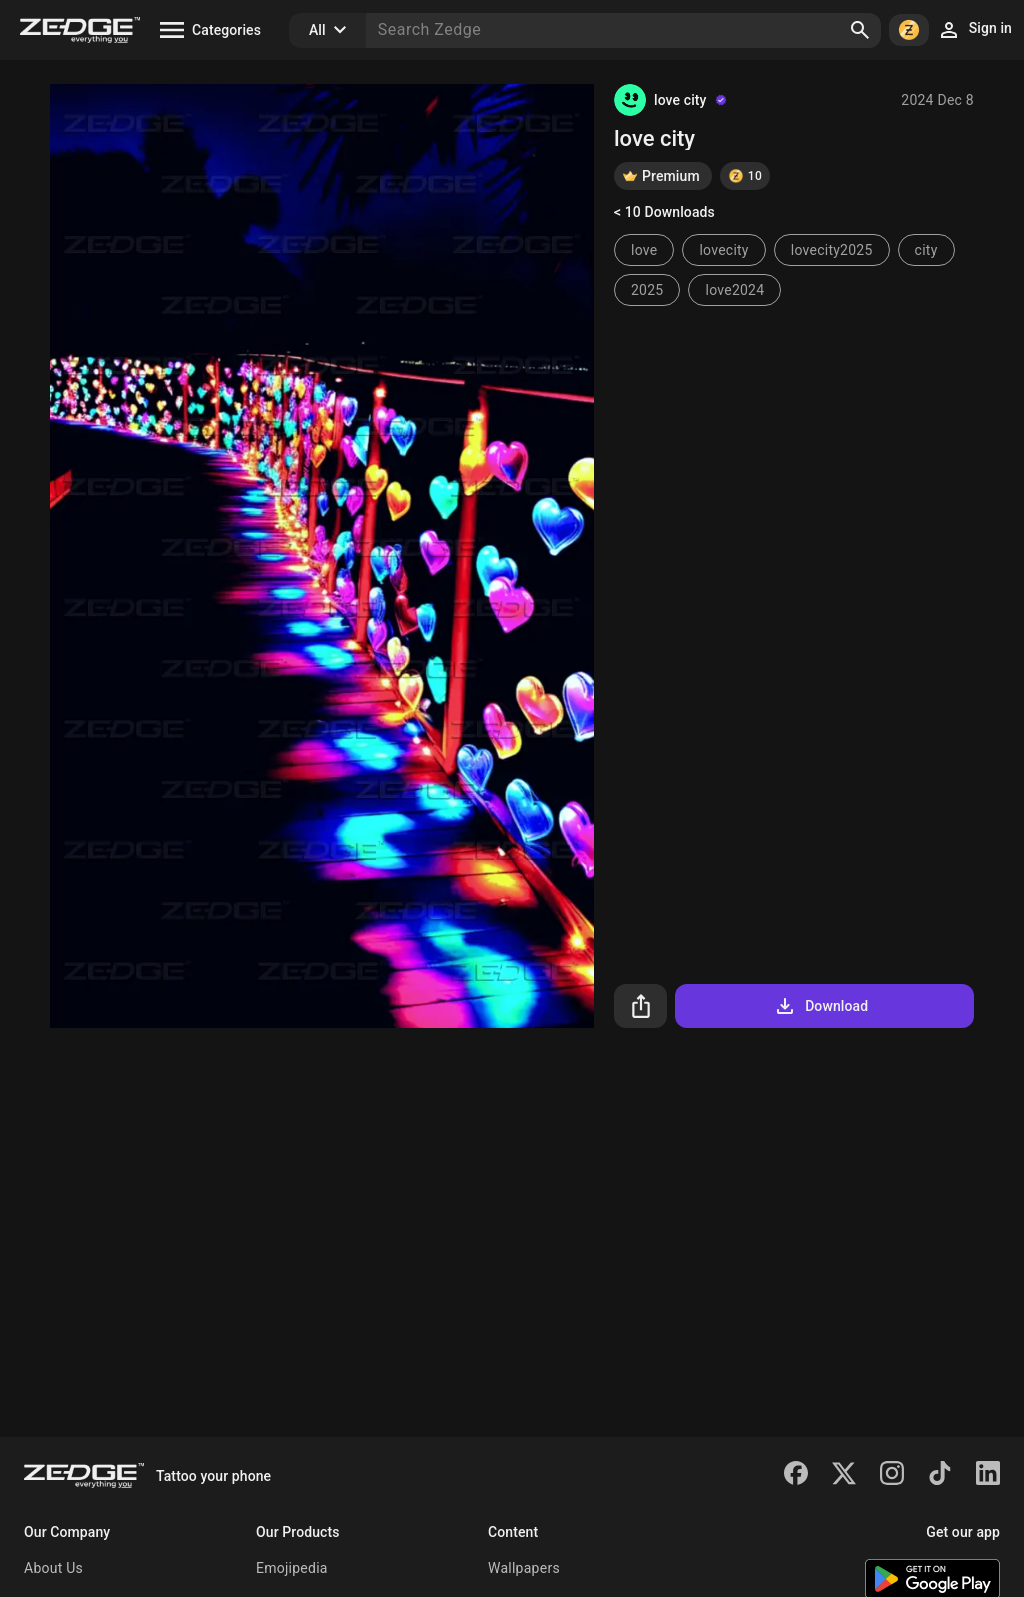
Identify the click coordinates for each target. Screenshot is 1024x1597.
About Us (53, 1568)
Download (820, 1006)
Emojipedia (292, 1568)
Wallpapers (524, 1568)
